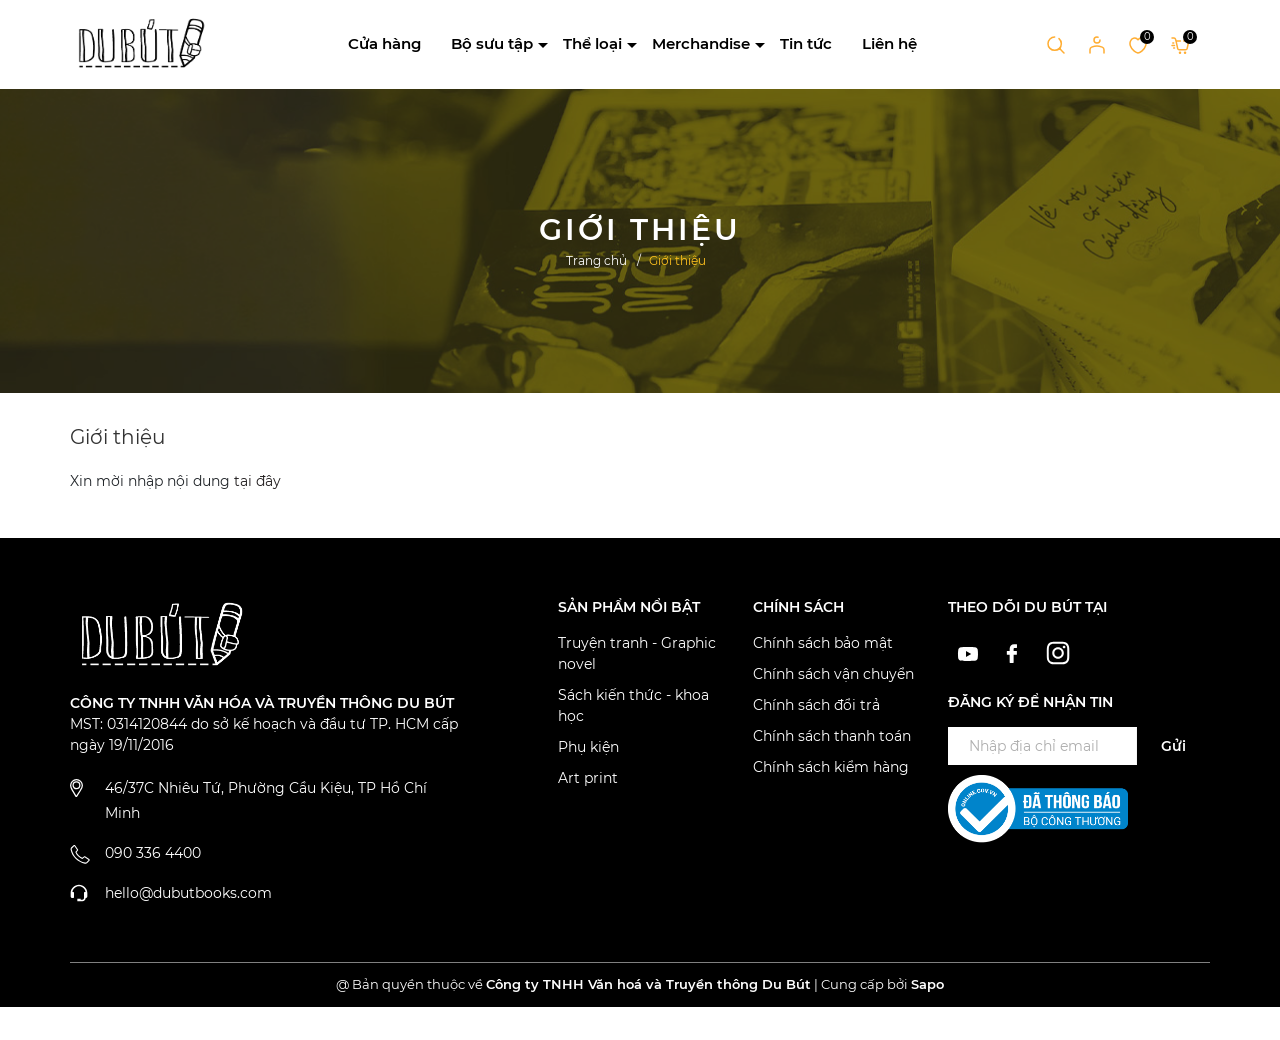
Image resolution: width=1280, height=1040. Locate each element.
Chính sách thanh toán (832, 736)
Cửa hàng (384, 43)
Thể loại (592, 43)
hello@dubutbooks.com (188, 893)
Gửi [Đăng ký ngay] (1173, 746)
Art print (588, 778)
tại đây (257, 481)
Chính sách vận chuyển (833, 674)
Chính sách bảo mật (823, 643)
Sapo (927, 984)
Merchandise (701, 43)
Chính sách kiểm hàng (831, 767)
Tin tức (806, 43)
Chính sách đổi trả (816, 705)
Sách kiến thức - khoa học (633, 705)
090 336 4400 (153, 853)
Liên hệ (889, 43)
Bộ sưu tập (492, 43)
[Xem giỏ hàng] (1180, 44)
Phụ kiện (588, 747)
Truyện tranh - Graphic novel (637, 653)
